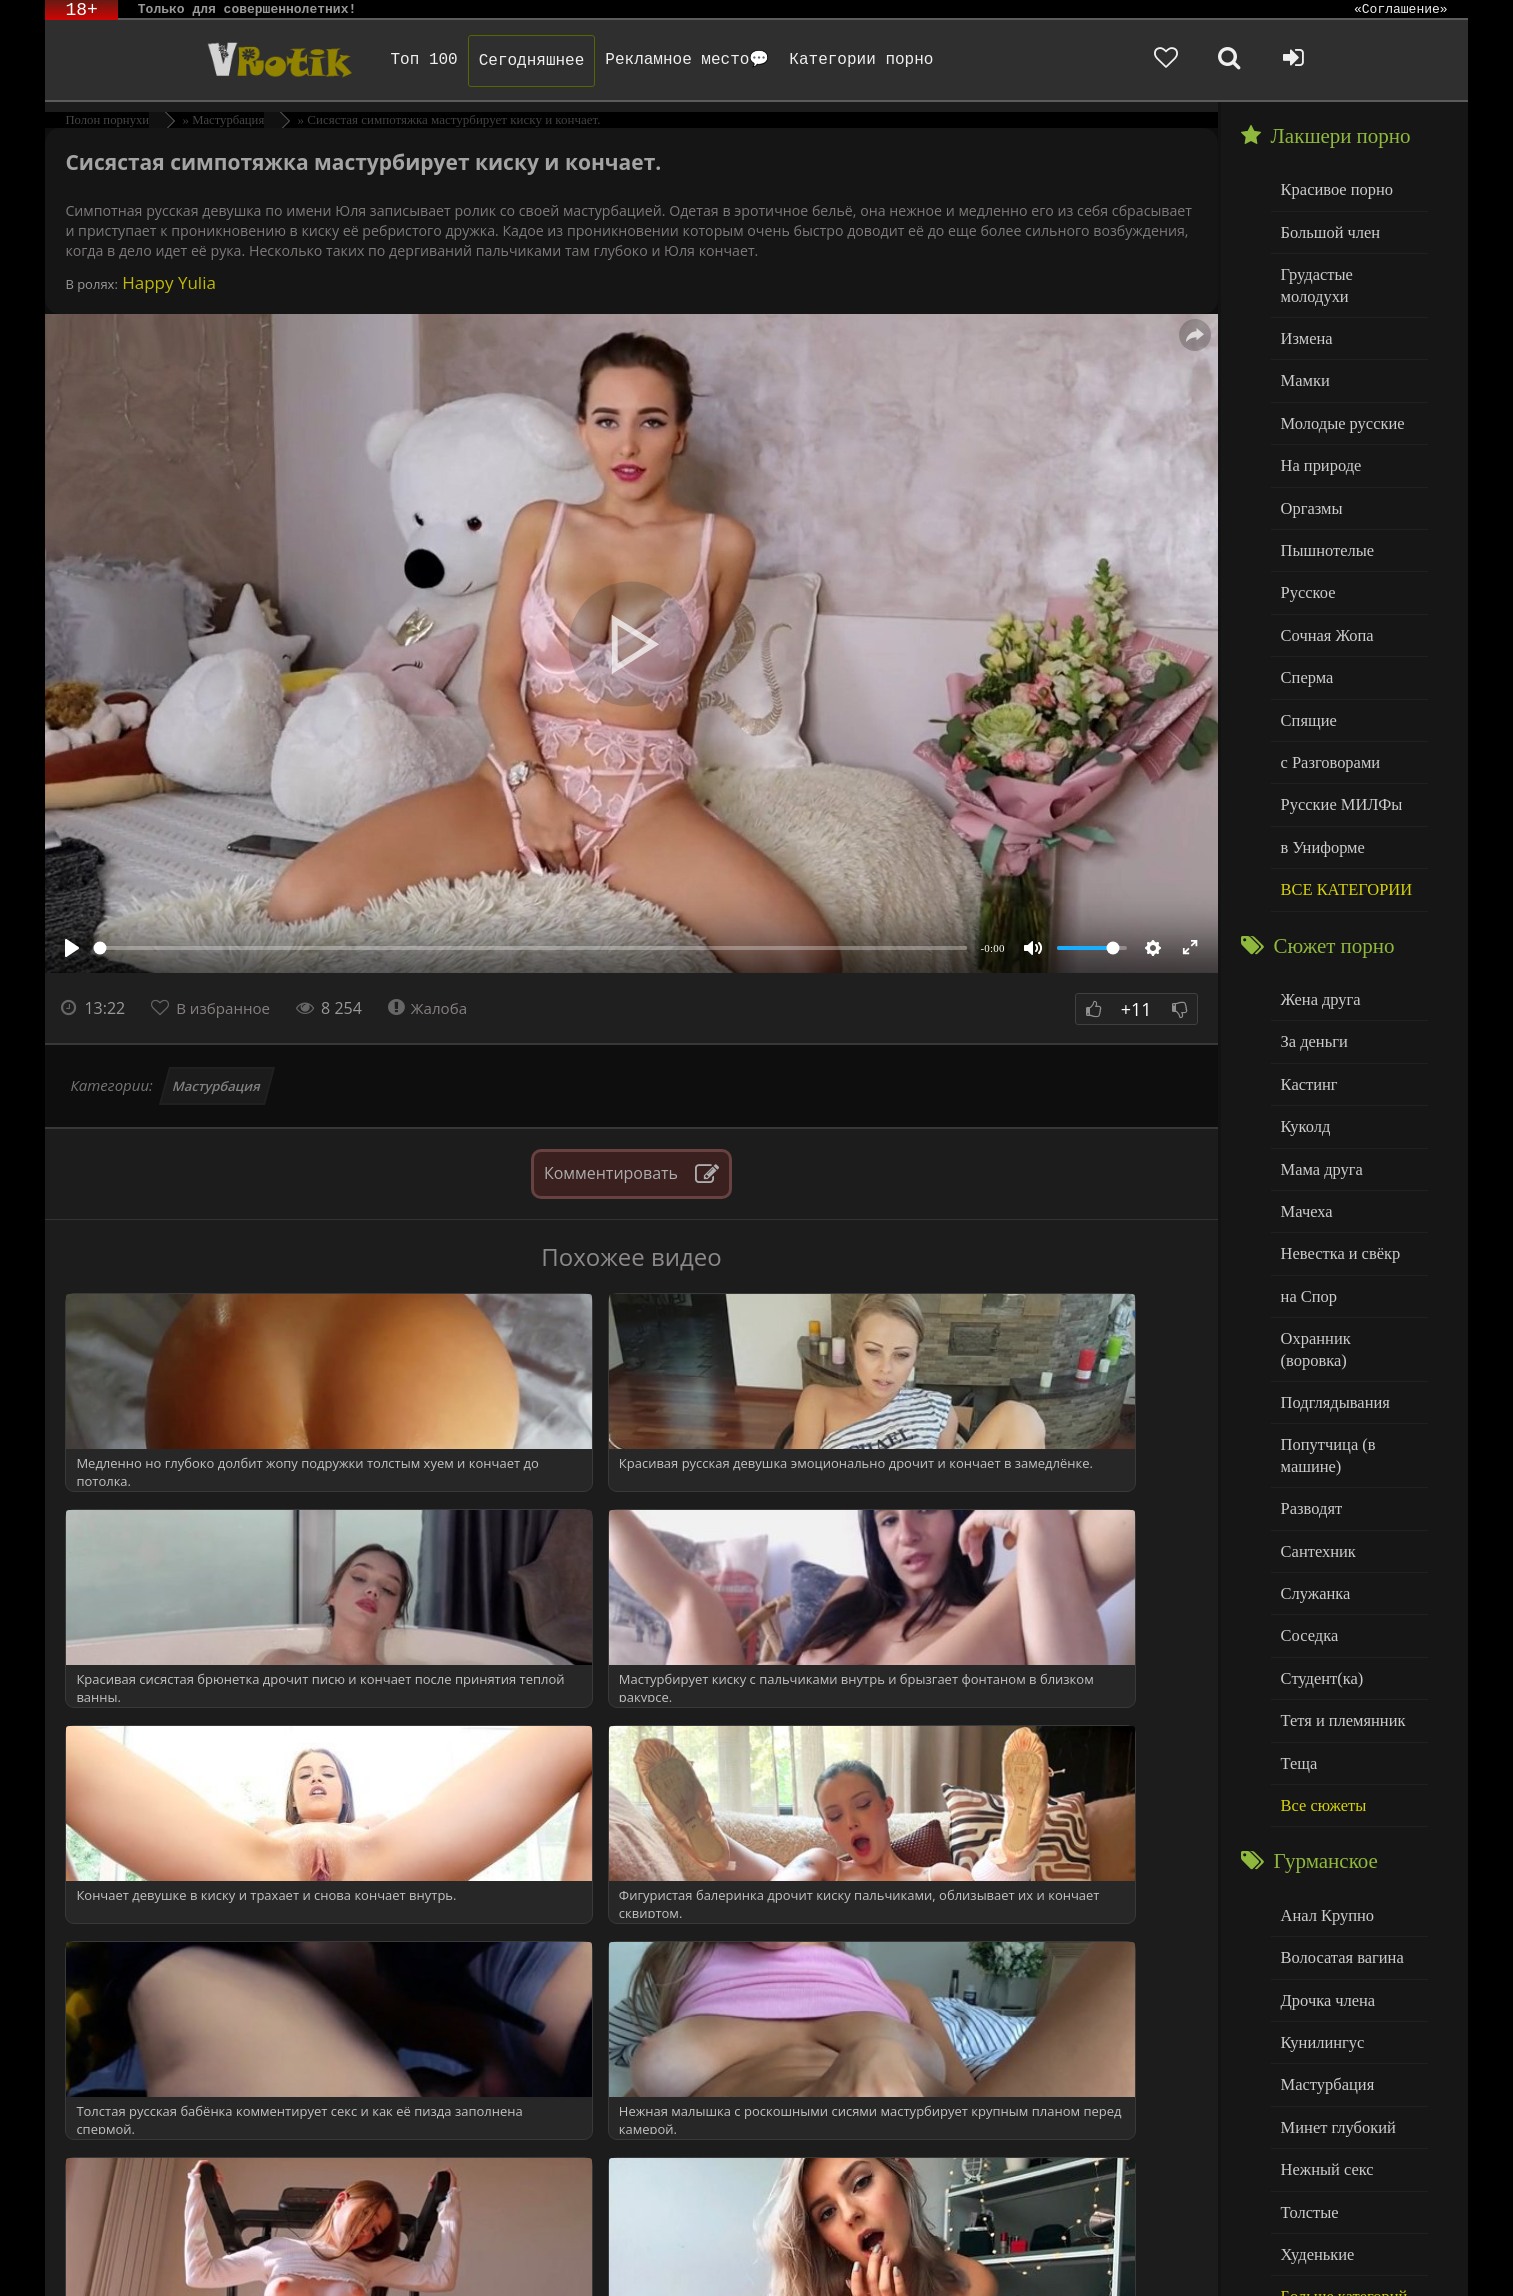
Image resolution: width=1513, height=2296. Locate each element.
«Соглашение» (1401, 10)
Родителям (878, 2253)
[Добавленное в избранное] (1251, 60)
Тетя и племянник (1338, 1612)
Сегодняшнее (489, 61)
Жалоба (436, 1008)
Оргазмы (1309, 472)
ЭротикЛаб (97, 2253)
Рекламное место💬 (645, 60)
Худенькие (1314, 2124)
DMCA (426, 2253)
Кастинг (1307, 1025)
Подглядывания (1331, 1309)
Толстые (1307, 2084)
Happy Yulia (167, 282)
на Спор (1307, 1228)
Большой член (1326, 229)
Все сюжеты (1320, 1693)
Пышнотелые (1323, 512)
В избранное (226, 1008)
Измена (1304, 310)
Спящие (1306, 674)
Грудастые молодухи (1347, 269)
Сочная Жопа (1323, 593)
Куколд (1303, 1066)
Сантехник (1315, 1450)
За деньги (1312, 985)
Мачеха (1304, 1147)
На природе (1318, 431)
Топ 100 (381, 60)
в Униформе (1319, 796)
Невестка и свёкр (1336, 1187)
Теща (1297, 1652)
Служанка (1313, 1490)
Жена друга (1317, 944)
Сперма (1305, 634)
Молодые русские (1337, 391)
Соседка (1307, 1531)
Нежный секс (1323, 2043)
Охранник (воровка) (1345, 1268)
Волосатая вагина (1337, 1841)
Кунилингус (1319, 1922)
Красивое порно (1332, 188)
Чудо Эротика (213, 60)
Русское (1306, 553)
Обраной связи (436, 2268)
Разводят (1309, 1409)
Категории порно (819, 60)
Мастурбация (216, 1086)
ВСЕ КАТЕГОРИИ (1341, 836)
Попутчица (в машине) (1324, 1359)
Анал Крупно (1324, 1800)
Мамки (1303, 350)
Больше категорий (1339, 2165)
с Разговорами (1326, 715)
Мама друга (1318, 1106)
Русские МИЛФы (1336, 755)
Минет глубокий (1333, 2003)
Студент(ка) (1318, 1571)
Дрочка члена (1324, 1881)
